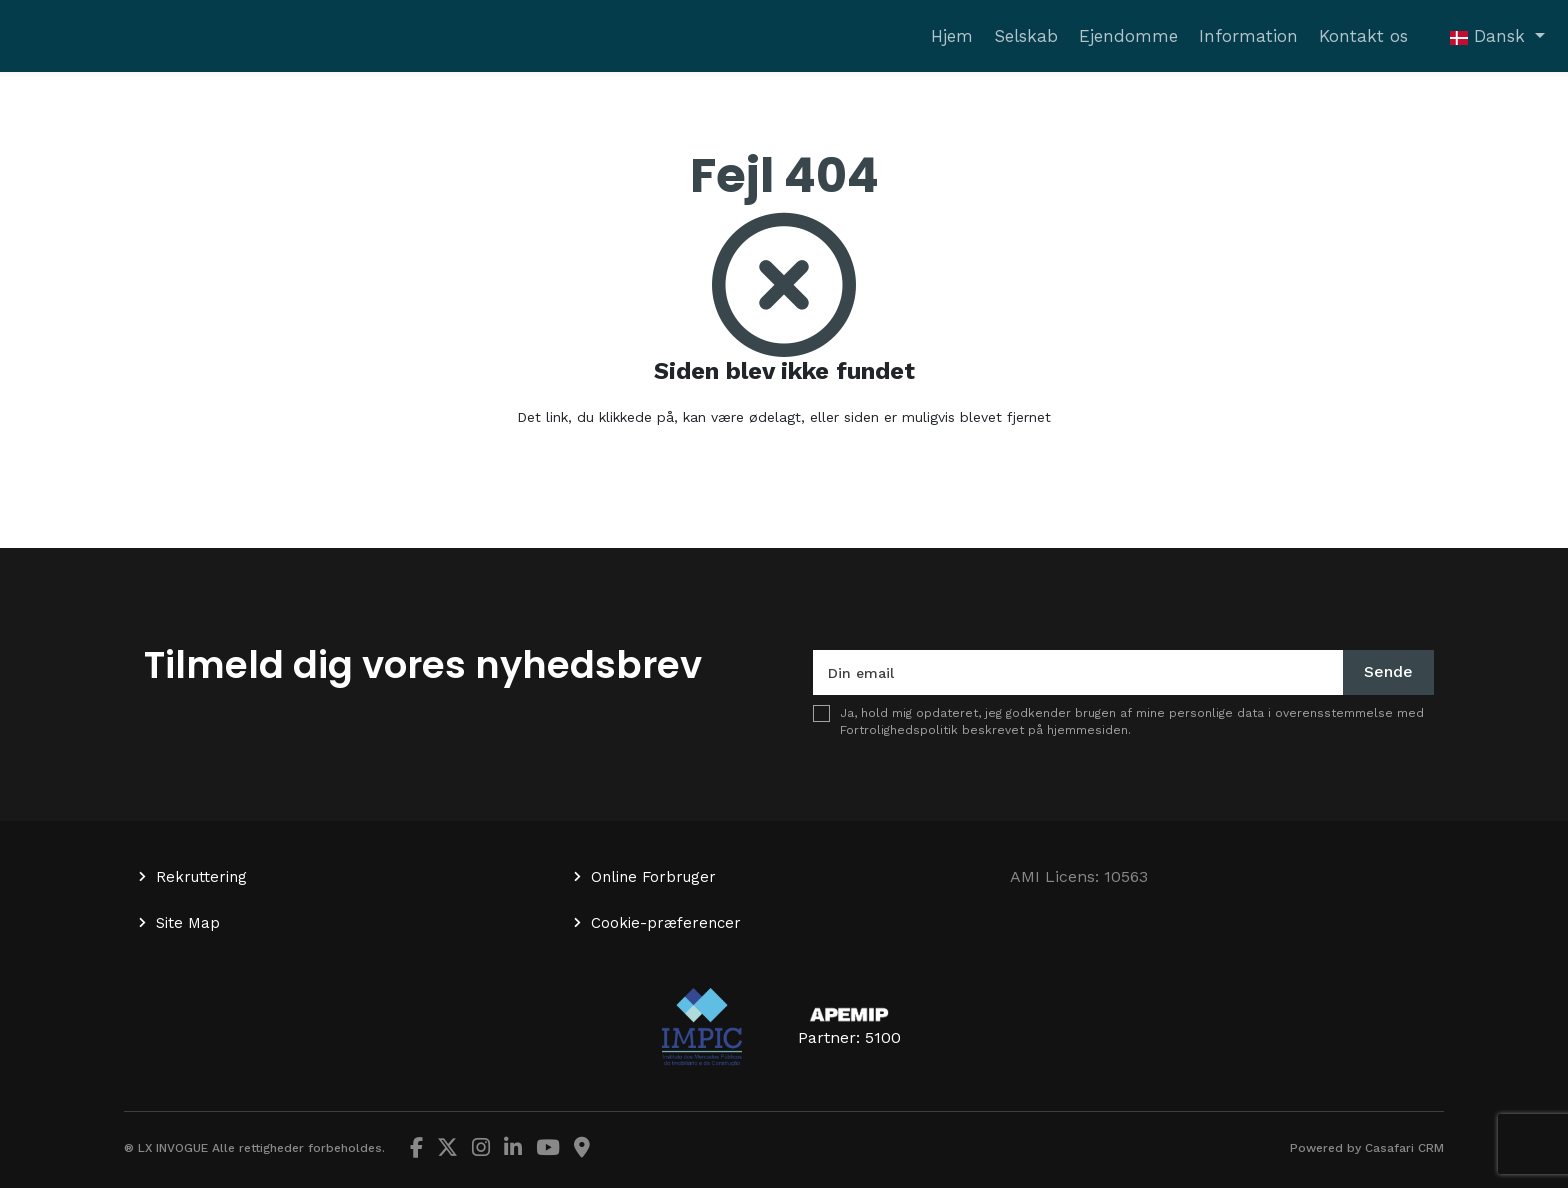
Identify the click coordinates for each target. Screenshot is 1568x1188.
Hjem (952, 36)
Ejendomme (1128, 36)
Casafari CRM (1404, 1148)
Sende (1388, 671)
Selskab (1026, 36)
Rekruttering (201, 877)
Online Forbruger (653, 877)
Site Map (188, 923)
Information (1248, 36)
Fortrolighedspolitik (899, 730)
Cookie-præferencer (666, 923)
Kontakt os (1363, 36)
